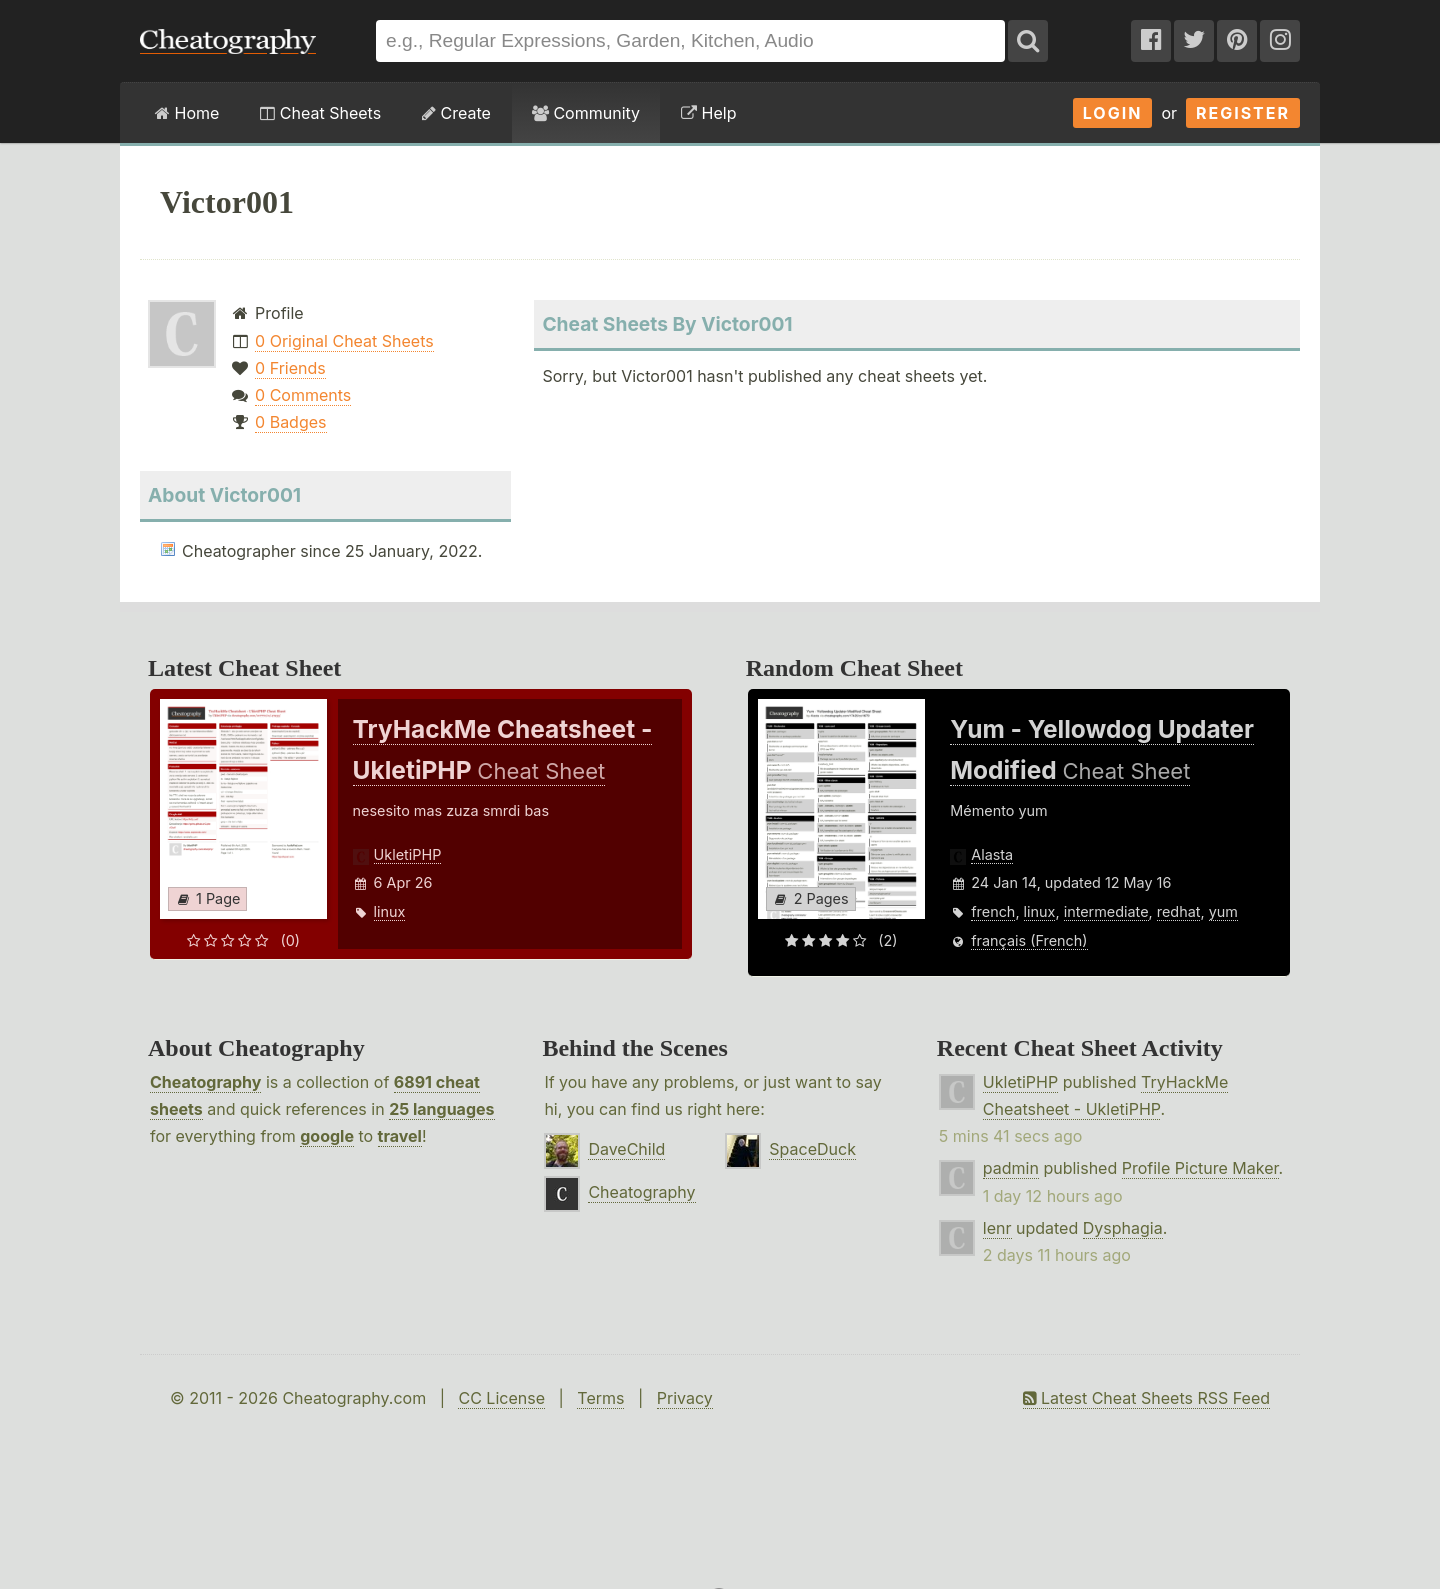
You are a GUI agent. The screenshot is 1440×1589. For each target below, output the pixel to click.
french (993, 911)
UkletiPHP (408, 854)
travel (400, 1136)
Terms (600, 1398)
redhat (1179, 911)
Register (1243, 113)
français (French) (1029, 940)
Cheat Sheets (320, 113)
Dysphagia (1123, 1228)
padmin (1011, 1168)
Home (187, 113)
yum (1223, 911)
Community (586, 113)
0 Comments (303, 395)
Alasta (992, 854)
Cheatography (205, 1082)
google (327, 1136)
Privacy (685, 1398)
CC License (501, 1398)
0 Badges (290, 422)
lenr (997, 1228)
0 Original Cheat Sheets (344, 341)
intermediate (1106, 911)
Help (708, 113)
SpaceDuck (812, 1149)
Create (456, 113)
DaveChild (626, 1149)
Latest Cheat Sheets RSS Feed (1146, 1398)
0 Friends (290, 368)
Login (1113, 113)
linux (390, 911)
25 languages (441, 1109)
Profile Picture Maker (1200, 1168)
